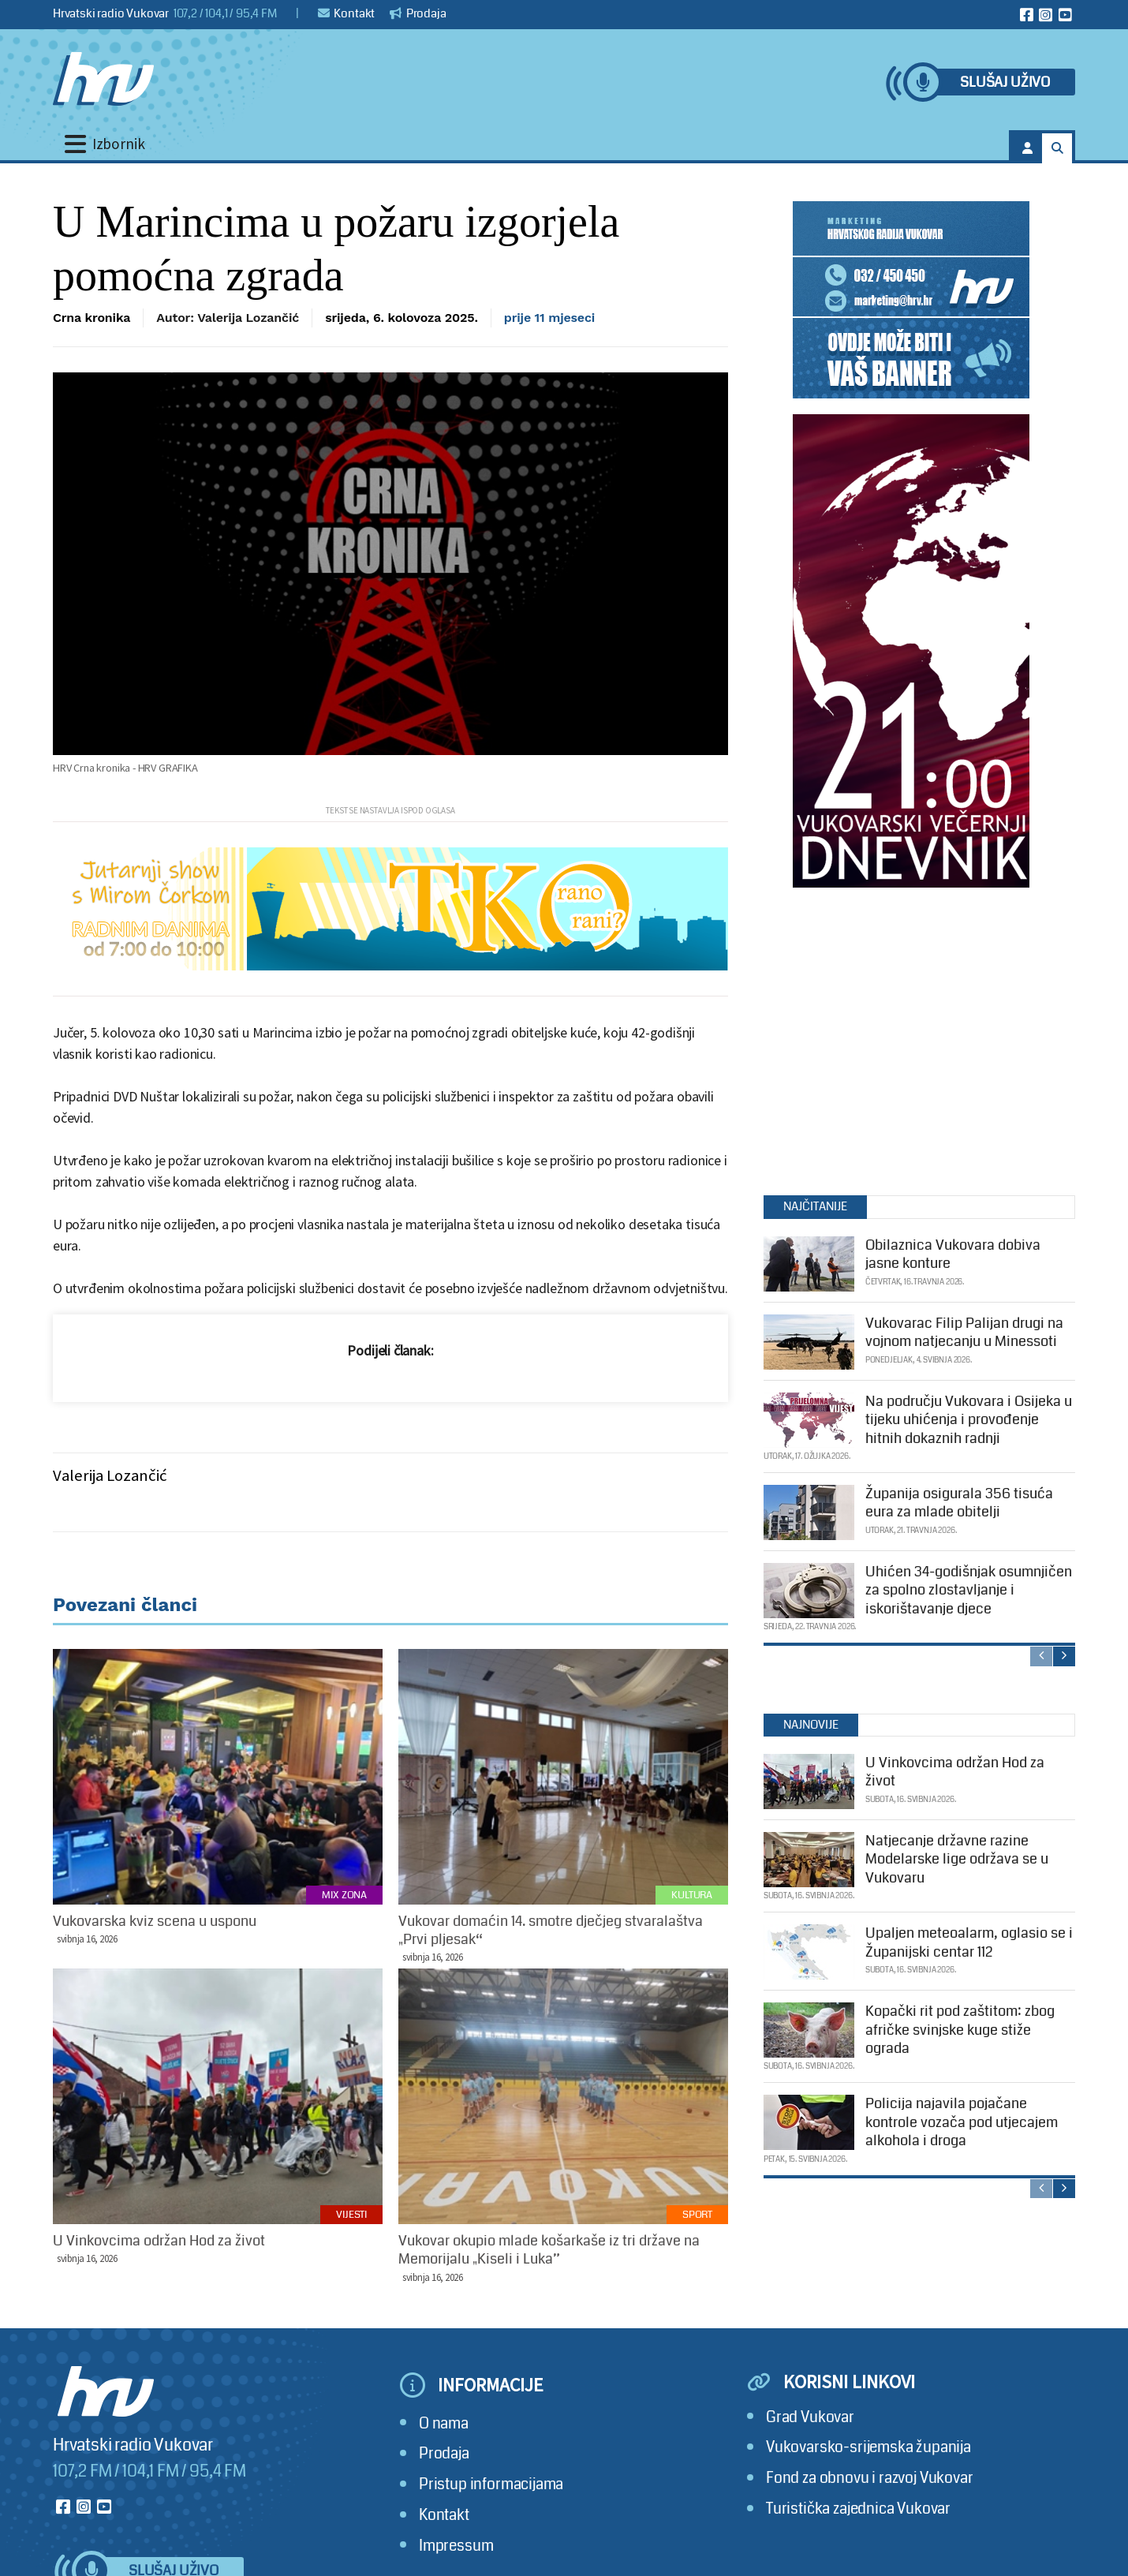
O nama (444, 2423)
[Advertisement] (911, 1037)
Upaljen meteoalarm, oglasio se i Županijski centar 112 (969, 1942)
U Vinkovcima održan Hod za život (954, 1771)
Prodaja (418, 13)
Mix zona (344, 1895)
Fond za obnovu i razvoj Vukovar (869, 2477)
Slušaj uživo (1005, 82)
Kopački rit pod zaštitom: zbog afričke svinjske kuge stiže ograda (960, 2029)
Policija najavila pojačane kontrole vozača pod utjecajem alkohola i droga (961, 2122)
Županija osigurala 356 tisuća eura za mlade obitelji (959, 1502)
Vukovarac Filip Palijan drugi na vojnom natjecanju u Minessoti (964, 1332)
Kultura (691, 1895)
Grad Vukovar (810, 2417)
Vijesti (351, 2215)
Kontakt (346, 13)
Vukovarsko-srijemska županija (868, 2447)
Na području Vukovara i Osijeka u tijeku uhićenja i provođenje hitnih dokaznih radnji (968, 1420)
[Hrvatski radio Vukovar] (103, 79)
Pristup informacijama (491, 2484)
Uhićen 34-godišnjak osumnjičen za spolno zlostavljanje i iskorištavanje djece (968, 1590)
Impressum (456, 2545)
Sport (697, 2215)
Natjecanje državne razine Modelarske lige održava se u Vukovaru (956, 1859)
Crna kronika (91, 317)
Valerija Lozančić (110, 1475)
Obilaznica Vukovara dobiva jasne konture (952, 1254)
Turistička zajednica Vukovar (858, 2508)
